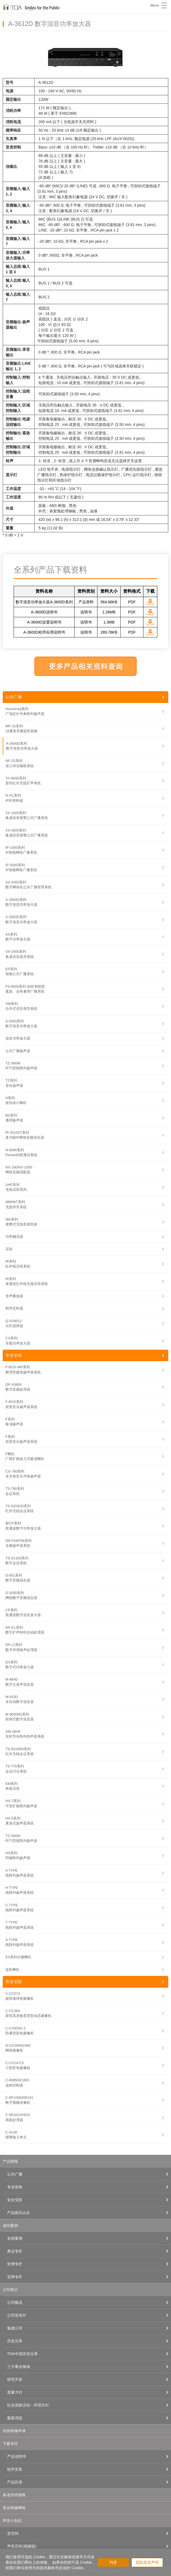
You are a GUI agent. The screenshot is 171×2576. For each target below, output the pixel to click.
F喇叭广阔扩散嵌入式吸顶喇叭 (24, 1456)
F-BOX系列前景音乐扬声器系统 (21, 1404)
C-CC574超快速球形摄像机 (19, 1996)
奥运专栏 (14, 2251)
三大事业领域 (18, 2366)
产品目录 (14, 2482)
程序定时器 (14, 1308)
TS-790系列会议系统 (14, 1490)
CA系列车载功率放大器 (17, 1340)
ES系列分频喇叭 (18, 1957)
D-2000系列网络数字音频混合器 (21, 1595)
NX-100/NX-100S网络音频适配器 (18, 1169)
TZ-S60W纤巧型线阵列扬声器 (21, 1065)
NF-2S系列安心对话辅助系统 (19, 763)
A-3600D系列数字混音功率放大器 (22, 745)
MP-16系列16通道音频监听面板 (21, 728)
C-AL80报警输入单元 (16, 2134)
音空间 (13, 2533)
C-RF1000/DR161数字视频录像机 (19, 2100)
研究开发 (14, 2379)
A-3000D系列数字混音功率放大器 (21, 902)
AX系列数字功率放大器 (17, 936)
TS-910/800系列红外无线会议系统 (19, 1751)
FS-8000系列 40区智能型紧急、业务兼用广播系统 (25, 988)
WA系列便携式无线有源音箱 (21, 1221)
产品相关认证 (18, 2212)
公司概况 (14, 2302)
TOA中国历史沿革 (22, 2354)
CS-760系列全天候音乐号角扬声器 (23, 1473)
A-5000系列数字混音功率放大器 (21, 1023)
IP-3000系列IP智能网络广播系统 (21, 867)
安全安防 (13, 1981)
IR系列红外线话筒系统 (17, 1263)
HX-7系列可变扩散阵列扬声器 (21, 1803)
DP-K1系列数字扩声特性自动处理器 (24, 1629)
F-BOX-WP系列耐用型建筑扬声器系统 (23, 1369)
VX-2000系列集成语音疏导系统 (19, 953)
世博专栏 (14, 2264)
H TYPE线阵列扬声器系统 (19, 1890)
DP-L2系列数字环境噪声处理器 (21, 1647)
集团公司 (14, 2328)
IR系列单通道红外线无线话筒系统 (26, 1281)
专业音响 (13, 1355)
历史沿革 (14, 2341)
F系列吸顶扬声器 (14, 1421)
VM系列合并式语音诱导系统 (21, 1006)
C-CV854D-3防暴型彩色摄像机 (19, 2030)
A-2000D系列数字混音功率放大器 (21, 919)
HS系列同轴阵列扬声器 (17, 1855)
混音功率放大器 (17, 1038)
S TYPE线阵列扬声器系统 (19, 1942)
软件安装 (14, 2469)
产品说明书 (16, 2456)
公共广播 (13, 697)
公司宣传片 (16, 2315)
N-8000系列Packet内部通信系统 (21, 1152)
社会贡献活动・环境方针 (28, 2405)
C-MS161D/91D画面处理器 (17, 2117)
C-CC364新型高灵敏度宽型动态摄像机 (28, 2013)
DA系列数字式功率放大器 (19, 1664)
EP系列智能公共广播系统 (19, 971)
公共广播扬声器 (17, 1051)
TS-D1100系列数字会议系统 (16, 1560)
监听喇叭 (12, 1969)
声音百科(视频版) (21, 2546)
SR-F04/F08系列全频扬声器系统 (18, 1543)
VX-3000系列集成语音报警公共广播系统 (26, 832)
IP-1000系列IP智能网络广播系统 (21, 849)
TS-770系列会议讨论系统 (16, 1768)
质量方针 (14, 2392)
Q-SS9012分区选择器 (14, 1323)
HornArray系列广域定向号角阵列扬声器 (24, 711)
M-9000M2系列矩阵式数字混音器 (19, 1716)
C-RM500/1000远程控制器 (17, 2082)
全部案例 (14, 2238)
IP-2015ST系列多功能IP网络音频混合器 (24, 1134)
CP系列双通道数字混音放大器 (23, 1612)
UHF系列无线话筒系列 (16, 1187)
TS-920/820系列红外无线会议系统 (19, 1508)
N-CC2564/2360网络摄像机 (17, 2047)
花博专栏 (14, 2277)
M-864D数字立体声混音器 (19, 1681)
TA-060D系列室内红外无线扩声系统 (23, 780)
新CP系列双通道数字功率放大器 (23, 1525)
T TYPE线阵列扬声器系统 (19, 1924)
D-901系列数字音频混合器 (17, 1577)
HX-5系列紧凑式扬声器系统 (19, 1820)
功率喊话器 (14, 1236)
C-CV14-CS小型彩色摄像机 (17, 2065)
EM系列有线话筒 (12, 1786)
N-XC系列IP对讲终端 (14, 797)
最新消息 (14, 2418)
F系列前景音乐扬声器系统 (21, 1439)
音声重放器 (14, 1296)
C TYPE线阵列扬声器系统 (19, 1907)
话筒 (9, 1249)
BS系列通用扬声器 (14, 1117)
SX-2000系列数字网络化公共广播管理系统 (28, 884)
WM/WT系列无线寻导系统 (16, 1204)
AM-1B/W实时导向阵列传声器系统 (24, 1733)
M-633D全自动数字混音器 (19, 1699)
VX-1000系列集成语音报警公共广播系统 (26, 815)
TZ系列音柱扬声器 (14, 1082)
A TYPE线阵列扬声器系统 (19, 1872)
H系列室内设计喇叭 (16, 1100)
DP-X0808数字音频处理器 (17, 1386)
